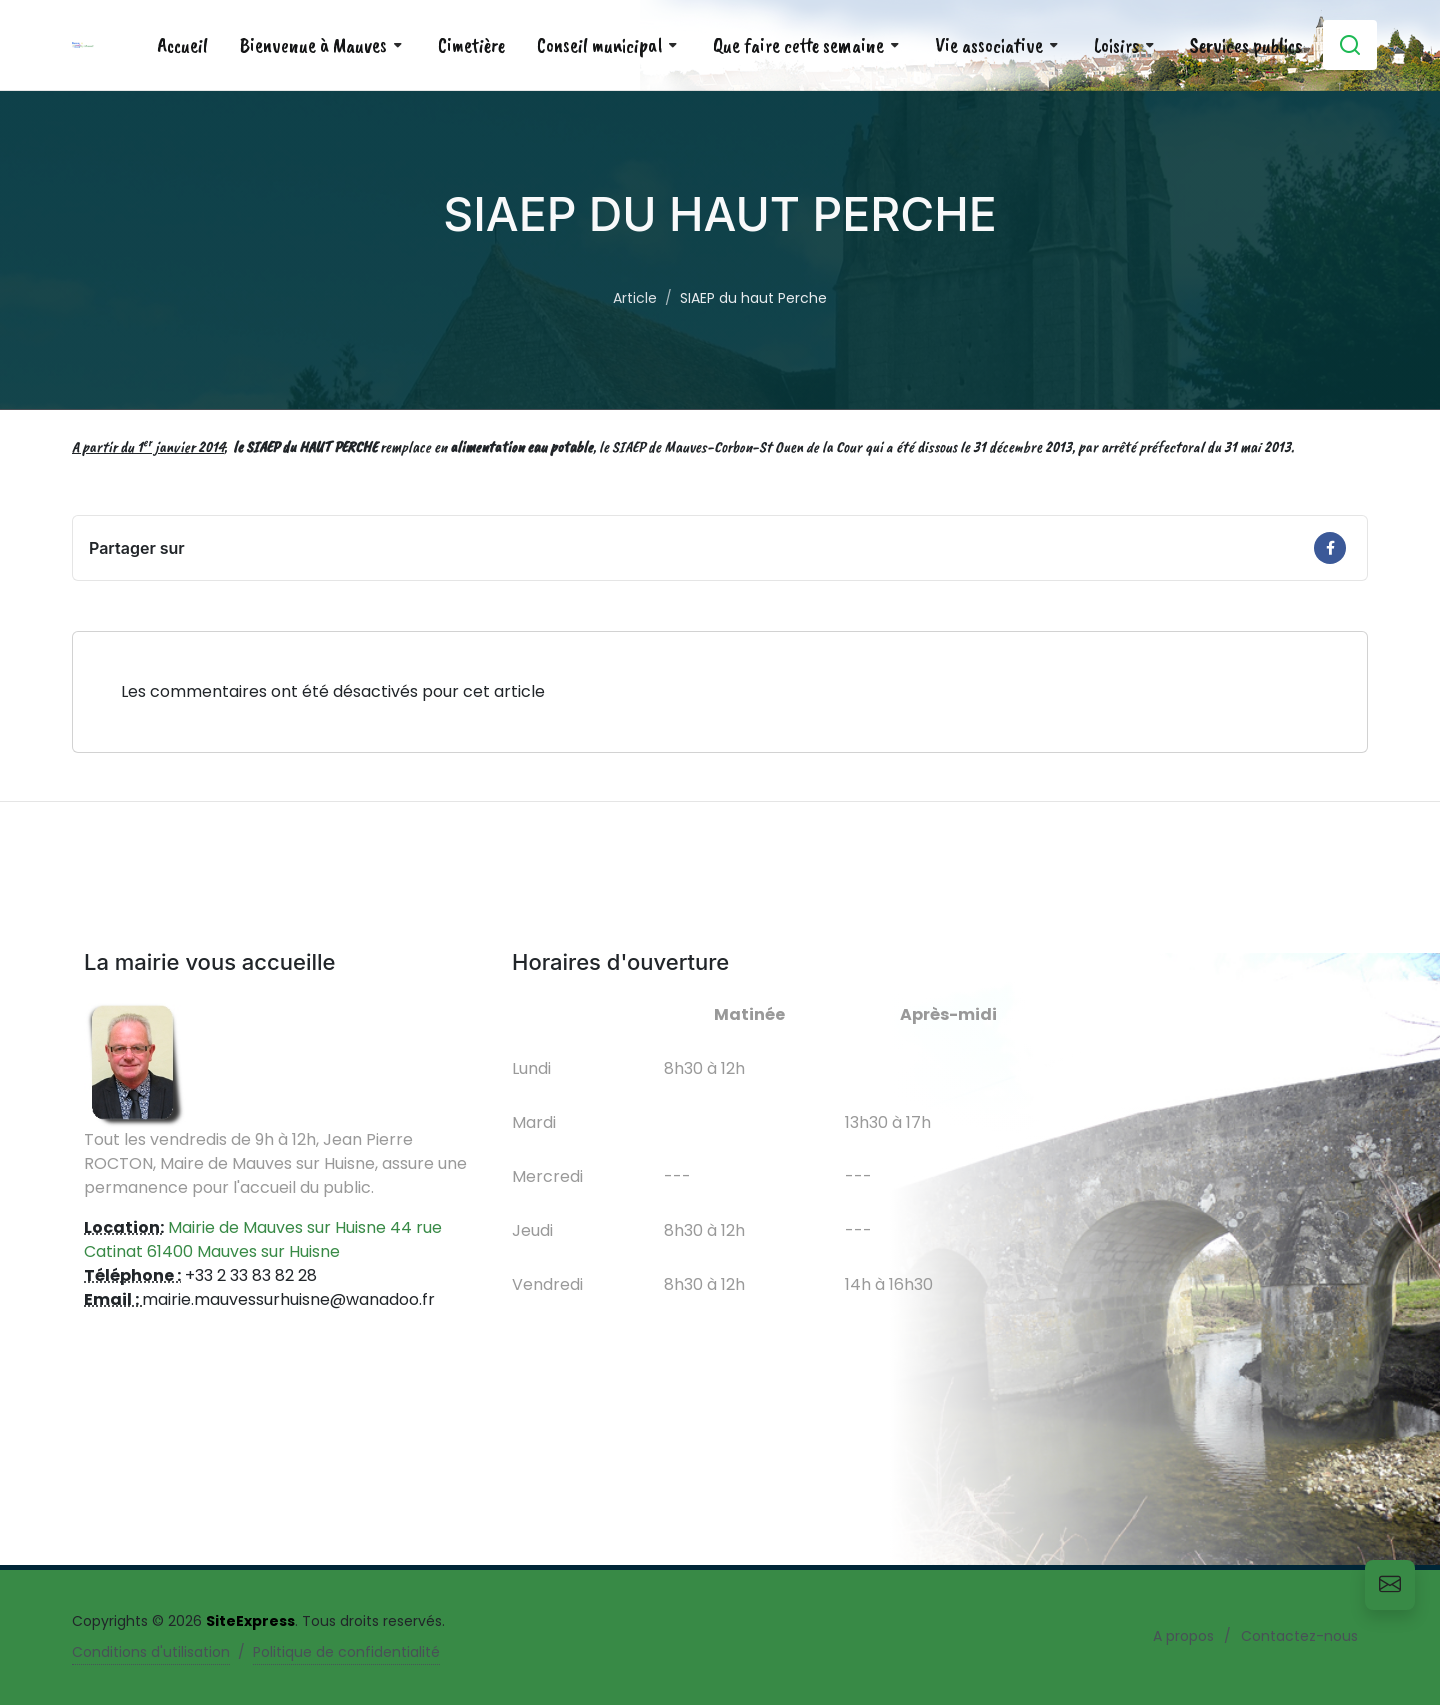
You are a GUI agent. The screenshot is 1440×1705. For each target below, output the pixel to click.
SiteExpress (250, 1621)
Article (635, 298)
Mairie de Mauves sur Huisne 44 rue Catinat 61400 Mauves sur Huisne (263, 1239)
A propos (1183, 1636)
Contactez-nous (1299, 1636)
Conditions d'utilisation (151, 1652)
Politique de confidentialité (346, 1652)
